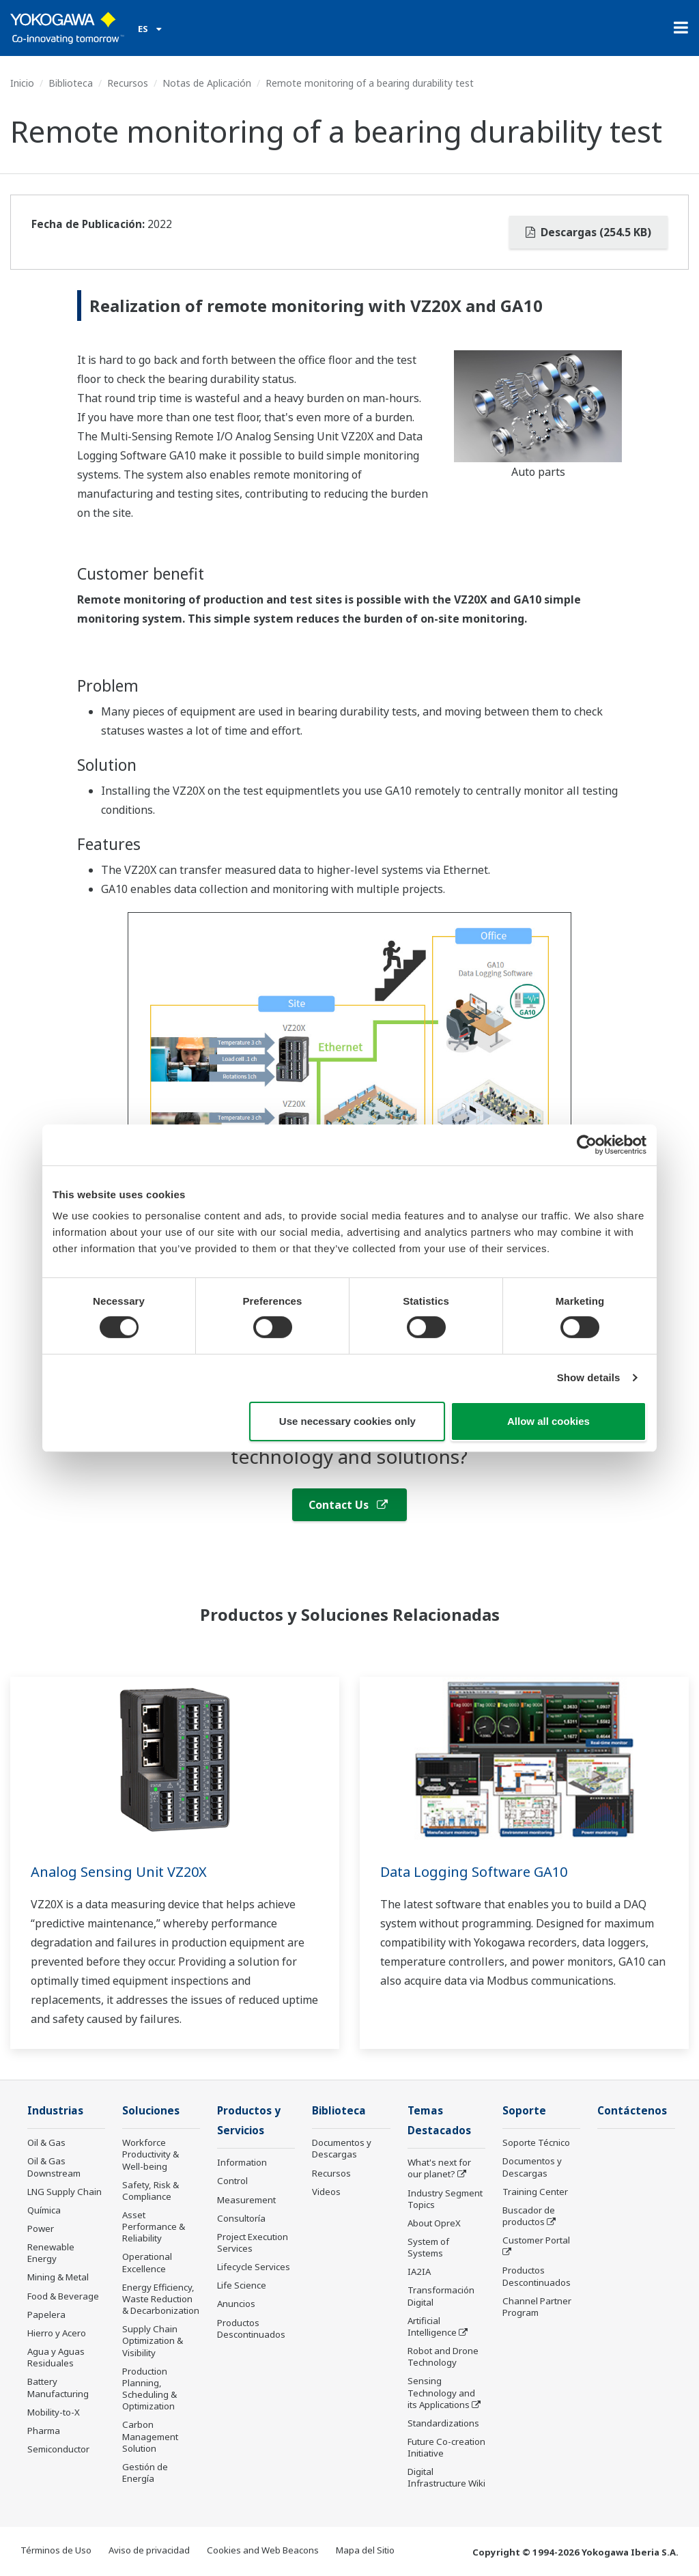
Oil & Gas (46, 2142)
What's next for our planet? (439, 2168)
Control (232, 2181)
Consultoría (241, 2218)
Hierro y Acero (56, 2333)
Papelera (46, 2314)
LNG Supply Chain (64, 2191)
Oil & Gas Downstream (54, 2167)
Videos (326, 2191)
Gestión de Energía (145, 2473)
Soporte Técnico (536, 2142)
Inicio (22, 82)
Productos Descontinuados (251, 2328)
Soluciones (151, 2111)
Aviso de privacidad (149, 2550)
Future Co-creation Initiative (446, 2447)
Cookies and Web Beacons (263, 2550)
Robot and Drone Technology (443, 2356)
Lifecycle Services (253, 2267)
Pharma (43, 2430)
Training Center (535, 2191)
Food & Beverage (63, 2296)
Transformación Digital (441, 2296)
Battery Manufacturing (58, 2387)
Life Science (241, 2285)
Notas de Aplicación (206, 82)
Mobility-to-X (53, 2412)
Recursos (127, 82)
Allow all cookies (548, 1421)
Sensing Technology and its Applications (441, 2392)
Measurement (246, 2200)
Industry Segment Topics (445, 2199)
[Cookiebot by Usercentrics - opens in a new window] (586, 1144)
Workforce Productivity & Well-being (150, 2154)
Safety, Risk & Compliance (150, 2191)
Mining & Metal (58, 2277)
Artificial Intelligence (432, 2326)
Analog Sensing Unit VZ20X (119, 1872)
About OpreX (434, 2223)
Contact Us (348, 1504)
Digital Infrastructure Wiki (446, 2477)
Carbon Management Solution (150, 2436)
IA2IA (419, 2271)
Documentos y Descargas (341, 2148)
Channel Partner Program (536, 2307)
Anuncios (236, 2303)
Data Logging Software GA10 (473, 1872)
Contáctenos (632, 2111)
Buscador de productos (528, 2216)
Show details (588, 1377)
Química (44, 2210)
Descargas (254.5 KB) (588, 232)
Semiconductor (58, 2449)
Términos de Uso (55, 2550)
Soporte (524, 2111)
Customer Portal (536, 2240)
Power (40, 2228)
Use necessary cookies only (347, 1421)
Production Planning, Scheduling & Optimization (149, 2388)
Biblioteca (70, 82)
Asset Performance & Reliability (153, 2226)
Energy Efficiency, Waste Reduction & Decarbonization (160, 2299)
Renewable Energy (50, 2253)
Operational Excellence (147, 2262)
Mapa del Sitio (365, 2550)
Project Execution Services (252, 2242)
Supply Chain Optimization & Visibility (152, 2340)
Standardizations (443, 2423)
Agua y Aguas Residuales (56, 2357)
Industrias (55, 2111)
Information (242, 2162)
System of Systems (428, 2247)
